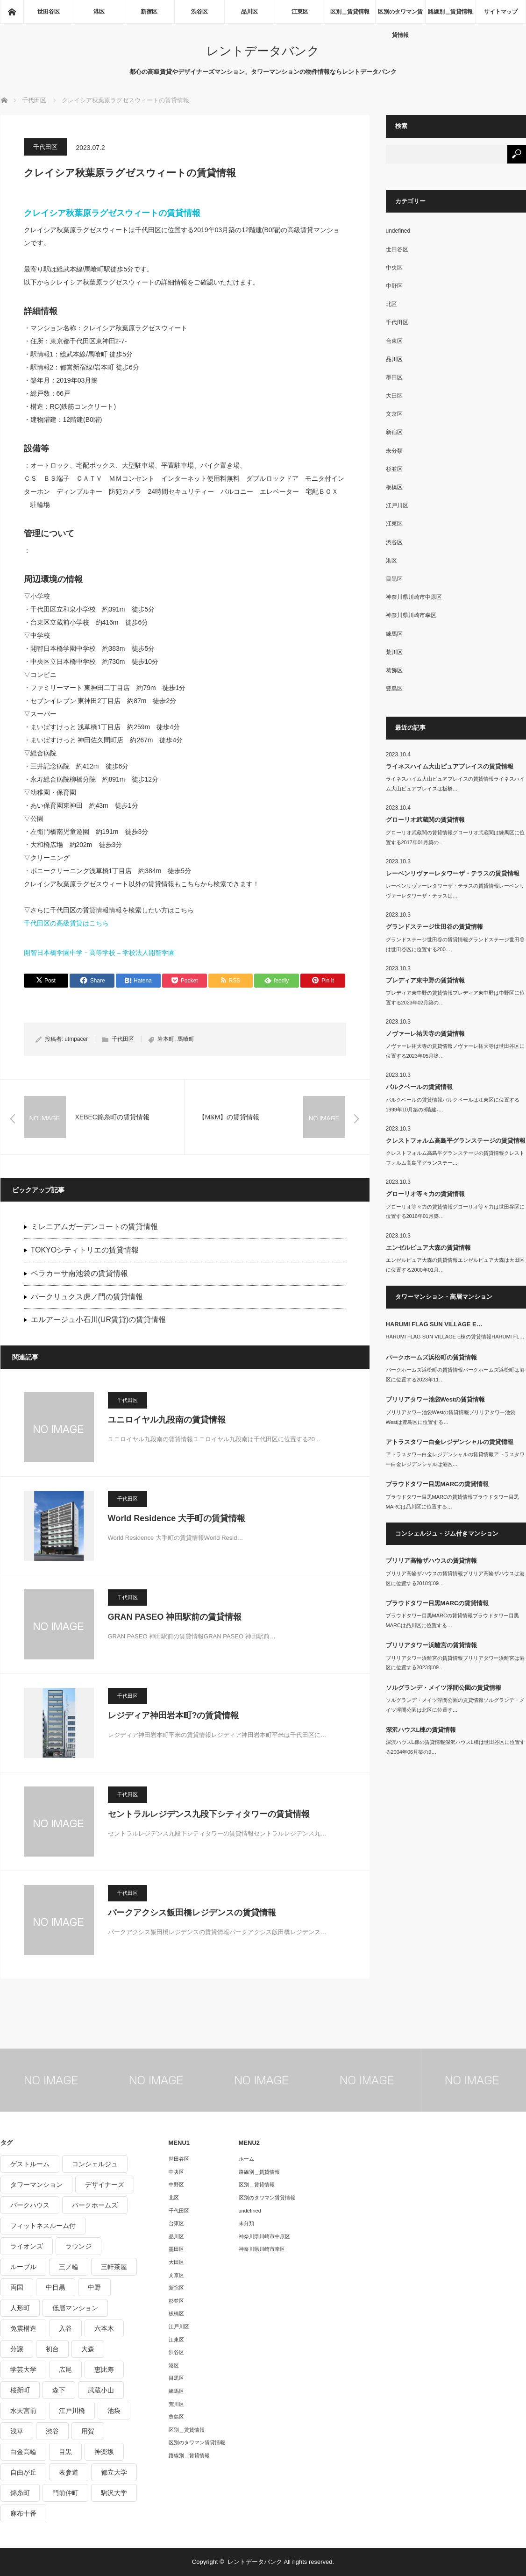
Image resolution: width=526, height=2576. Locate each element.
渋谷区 (199, 11)
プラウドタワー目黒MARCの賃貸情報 (437, 1483)
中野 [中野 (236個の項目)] (94, 2287)
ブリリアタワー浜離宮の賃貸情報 (431, 1645)
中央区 (394, 267)
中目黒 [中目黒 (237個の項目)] (55, 2287)
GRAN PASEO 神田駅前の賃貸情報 (175, 1617)
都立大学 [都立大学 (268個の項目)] (114, 2472)
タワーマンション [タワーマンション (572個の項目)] (36, 2184)
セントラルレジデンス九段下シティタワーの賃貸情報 (209, 1814)
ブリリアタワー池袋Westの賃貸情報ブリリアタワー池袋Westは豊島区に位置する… (451, 1417)
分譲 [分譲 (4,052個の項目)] (16, 2349)
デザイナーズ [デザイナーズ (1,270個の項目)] (104, 2184)
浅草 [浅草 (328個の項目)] (16, 2431)
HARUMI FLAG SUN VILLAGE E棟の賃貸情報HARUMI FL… (455, 1336)
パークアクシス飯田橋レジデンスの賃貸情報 (192, 1912)
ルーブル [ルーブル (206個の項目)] (23, 2266)
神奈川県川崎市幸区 (411, 615)
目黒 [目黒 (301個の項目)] (65, 2451)
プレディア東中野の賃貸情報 (425, 980)
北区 (391, 304)
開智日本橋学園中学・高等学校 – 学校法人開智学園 (99, 952)
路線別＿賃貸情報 (450, 11)
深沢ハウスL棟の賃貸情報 (421, 1729)
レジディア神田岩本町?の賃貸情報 (173, 1715)
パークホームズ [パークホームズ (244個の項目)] (95, 2205)
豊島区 (394, 688)
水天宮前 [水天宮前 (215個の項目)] (23, 2410)
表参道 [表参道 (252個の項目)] (68, 2472)
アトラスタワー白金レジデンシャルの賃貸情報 (449, 1441)
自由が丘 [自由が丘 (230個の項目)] (23, 2472)
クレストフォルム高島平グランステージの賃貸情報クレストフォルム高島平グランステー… (455, 1158)
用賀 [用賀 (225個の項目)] (87, 2431)
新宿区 (149, 11)
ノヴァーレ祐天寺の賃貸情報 (425, 1033)
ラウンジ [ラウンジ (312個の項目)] (78, 2246)
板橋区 (394, 487)
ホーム (246, 2159)
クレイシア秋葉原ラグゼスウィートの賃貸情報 (112, 213)
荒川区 (394, 652)
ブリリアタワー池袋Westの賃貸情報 (435, 1399)
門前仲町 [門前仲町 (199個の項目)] (65, 2493)
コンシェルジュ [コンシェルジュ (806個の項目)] (95, 2164)
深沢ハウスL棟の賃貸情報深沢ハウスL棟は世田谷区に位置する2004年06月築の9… (455, 1747)
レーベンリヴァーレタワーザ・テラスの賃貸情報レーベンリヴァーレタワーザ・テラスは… (455, 890)
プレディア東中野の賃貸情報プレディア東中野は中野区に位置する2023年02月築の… (455, 997)
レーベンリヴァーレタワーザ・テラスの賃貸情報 (452, 873)
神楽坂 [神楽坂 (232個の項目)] (104, 2451)
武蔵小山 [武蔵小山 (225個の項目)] (101, 2390)
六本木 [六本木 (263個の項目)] (104, 2328)
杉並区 (394, 469)
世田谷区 (48, 11)
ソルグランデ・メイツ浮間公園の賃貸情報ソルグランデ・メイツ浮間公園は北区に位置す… (455, 1705)
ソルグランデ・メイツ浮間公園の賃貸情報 (443, 1687)
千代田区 (45, 146)
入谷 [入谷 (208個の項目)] (65, 2328)
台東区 (394, 341)
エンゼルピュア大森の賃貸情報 (428, 1247)
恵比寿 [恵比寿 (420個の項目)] (104, 2369)
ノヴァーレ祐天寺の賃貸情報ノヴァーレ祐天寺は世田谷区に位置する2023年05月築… (455, 1051)
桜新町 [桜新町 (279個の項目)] (20, 2390)
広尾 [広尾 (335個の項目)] (65, 2369)
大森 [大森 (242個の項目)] (87, 2349)
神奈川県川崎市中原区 (414, 597)
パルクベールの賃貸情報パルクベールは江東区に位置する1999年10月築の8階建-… (452, 1104)
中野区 (394, 286)
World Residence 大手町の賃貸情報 (177, 1518)
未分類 (394, 451)
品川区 (249, 11)
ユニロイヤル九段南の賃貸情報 (167, 1419)
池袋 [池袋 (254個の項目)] (114, 2410)
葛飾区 (394, 670)
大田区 (394, 395)
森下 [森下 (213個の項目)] (58, 2390)
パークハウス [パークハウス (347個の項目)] (30, 2205)
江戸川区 (397, 505)
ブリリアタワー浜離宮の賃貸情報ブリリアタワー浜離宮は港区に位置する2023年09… (455, 1663)
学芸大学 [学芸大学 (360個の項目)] (23, 2369)
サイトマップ (501, 11)
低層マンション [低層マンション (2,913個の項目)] (75, 2308)
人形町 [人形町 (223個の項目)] (20, 2308)
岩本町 (165, 1039)
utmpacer (76, 1039)
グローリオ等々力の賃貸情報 (425, 1193)
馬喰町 (186, 1039)
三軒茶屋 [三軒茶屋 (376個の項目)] (114, 2266)
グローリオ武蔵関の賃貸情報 (425, 819)
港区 (99, 11)
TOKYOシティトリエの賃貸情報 (85, 1250)
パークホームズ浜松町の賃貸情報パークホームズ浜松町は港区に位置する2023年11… (455, 1374)
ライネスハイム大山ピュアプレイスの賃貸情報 (449, 766)
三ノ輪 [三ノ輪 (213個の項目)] (68, 2266)
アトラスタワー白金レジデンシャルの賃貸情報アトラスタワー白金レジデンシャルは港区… (455, 1459)
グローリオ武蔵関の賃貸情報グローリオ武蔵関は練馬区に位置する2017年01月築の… (455, 837)
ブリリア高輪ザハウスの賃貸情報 (431, 1560)
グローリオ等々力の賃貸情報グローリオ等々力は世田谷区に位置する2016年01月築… (455, 1211)
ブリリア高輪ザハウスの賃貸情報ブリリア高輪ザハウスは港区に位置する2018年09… (455, 1578)
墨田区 (394, 377)
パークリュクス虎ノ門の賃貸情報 (87, 1297)
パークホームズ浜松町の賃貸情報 (431, 1357)
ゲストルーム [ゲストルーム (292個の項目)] (30, 2164)
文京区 (394, 414)
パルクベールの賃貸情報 (419, 1086)
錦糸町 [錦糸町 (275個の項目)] (20, 2493)
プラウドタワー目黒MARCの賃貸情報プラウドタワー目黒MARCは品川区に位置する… (452, 1501)
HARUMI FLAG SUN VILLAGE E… (434, 1324)
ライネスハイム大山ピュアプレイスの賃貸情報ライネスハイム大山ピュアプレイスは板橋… (455, 783)
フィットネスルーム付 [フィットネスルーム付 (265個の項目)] (43, 2225)
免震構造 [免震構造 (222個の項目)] (23, 2328)
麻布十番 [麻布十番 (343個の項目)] (23, 2513)
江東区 (299, 11)
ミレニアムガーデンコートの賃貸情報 (94, 1227)
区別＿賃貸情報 (350, 11)
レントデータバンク (263, 51)
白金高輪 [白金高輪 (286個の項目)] (23, 2451)
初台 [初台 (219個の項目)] (52, 2349)
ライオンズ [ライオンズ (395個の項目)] (26, 2246)
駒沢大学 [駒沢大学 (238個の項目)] (114, 2493)
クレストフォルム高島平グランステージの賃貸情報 (456, 1140)
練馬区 (394, 634)
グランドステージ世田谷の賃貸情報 (434, 926)
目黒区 (394, 579)
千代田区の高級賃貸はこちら (66, 923)
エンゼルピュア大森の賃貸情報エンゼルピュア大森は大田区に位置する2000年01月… (455, 1265)
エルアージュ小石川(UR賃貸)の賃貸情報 (98, 1320)
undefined (398, 231)
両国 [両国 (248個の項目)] (16, 2287)
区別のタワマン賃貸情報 (400, 15)
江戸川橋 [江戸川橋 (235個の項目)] (72, 2410)
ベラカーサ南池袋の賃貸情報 (79, 1273)
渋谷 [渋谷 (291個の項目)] (52, 2431)
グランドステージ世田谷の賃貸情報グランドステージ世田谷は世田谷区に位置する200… (455, 944)
